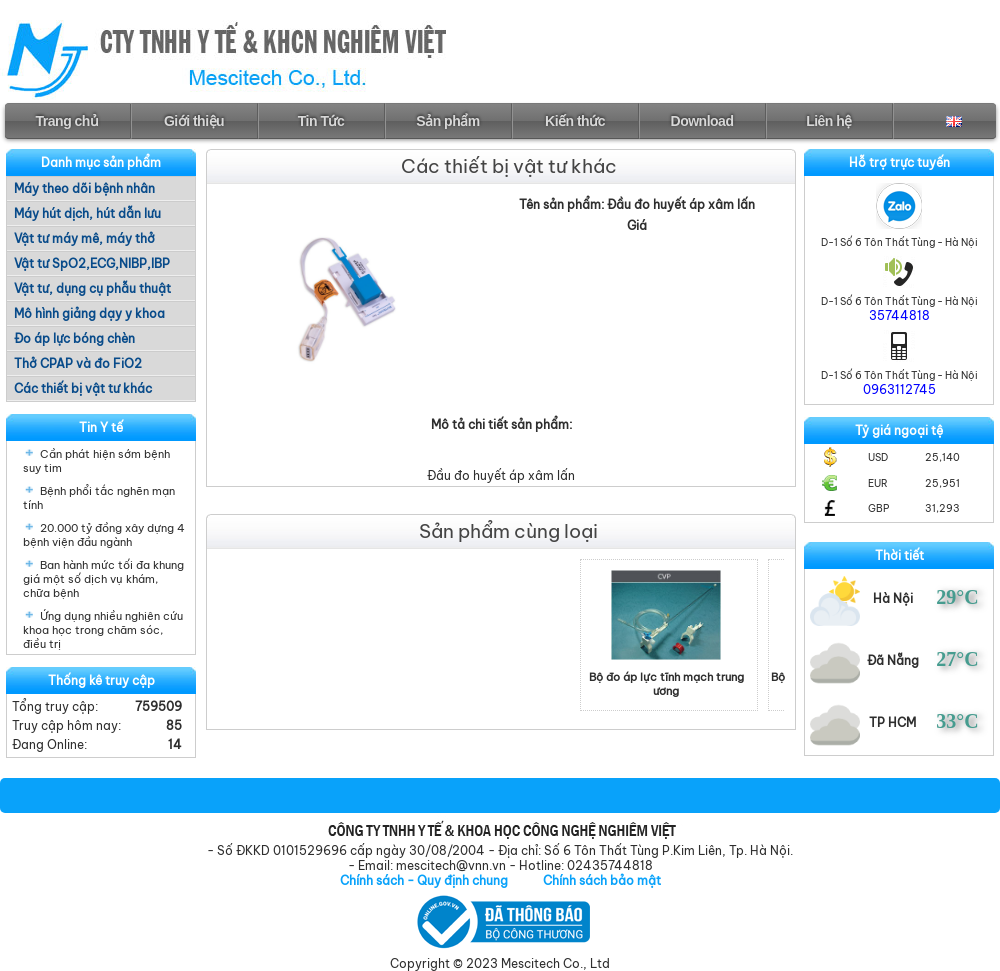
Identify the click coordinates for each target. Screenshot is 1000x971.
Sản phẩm (447, 121)
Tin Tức (321, 121)
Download (702, 121)
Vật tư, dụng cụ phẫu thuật (92, 288)
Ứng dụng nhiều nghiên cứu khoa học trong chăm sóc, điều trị (103, 630)
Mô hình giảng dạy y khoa (89, 313)
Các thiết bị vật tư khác (83, 388)
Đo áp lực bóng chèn (74, 338)
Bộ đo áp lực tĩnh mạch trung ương (688, 684)
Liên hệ (829, 121)
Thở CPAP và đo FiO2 (78, 363)
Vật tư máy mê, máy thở (84, 238)
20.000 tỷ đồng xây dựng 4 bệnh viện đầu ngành (104, 535)
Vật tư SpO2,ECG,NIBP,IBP (92, 263)
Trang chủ (67, 121)
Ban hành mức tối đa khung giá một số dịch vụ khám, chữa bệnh (103, 579)
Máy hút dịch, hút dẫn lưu (87, 213)
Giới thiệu (194, 121)
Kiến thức (575, 121)
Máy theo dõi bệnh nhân (84, 188)
